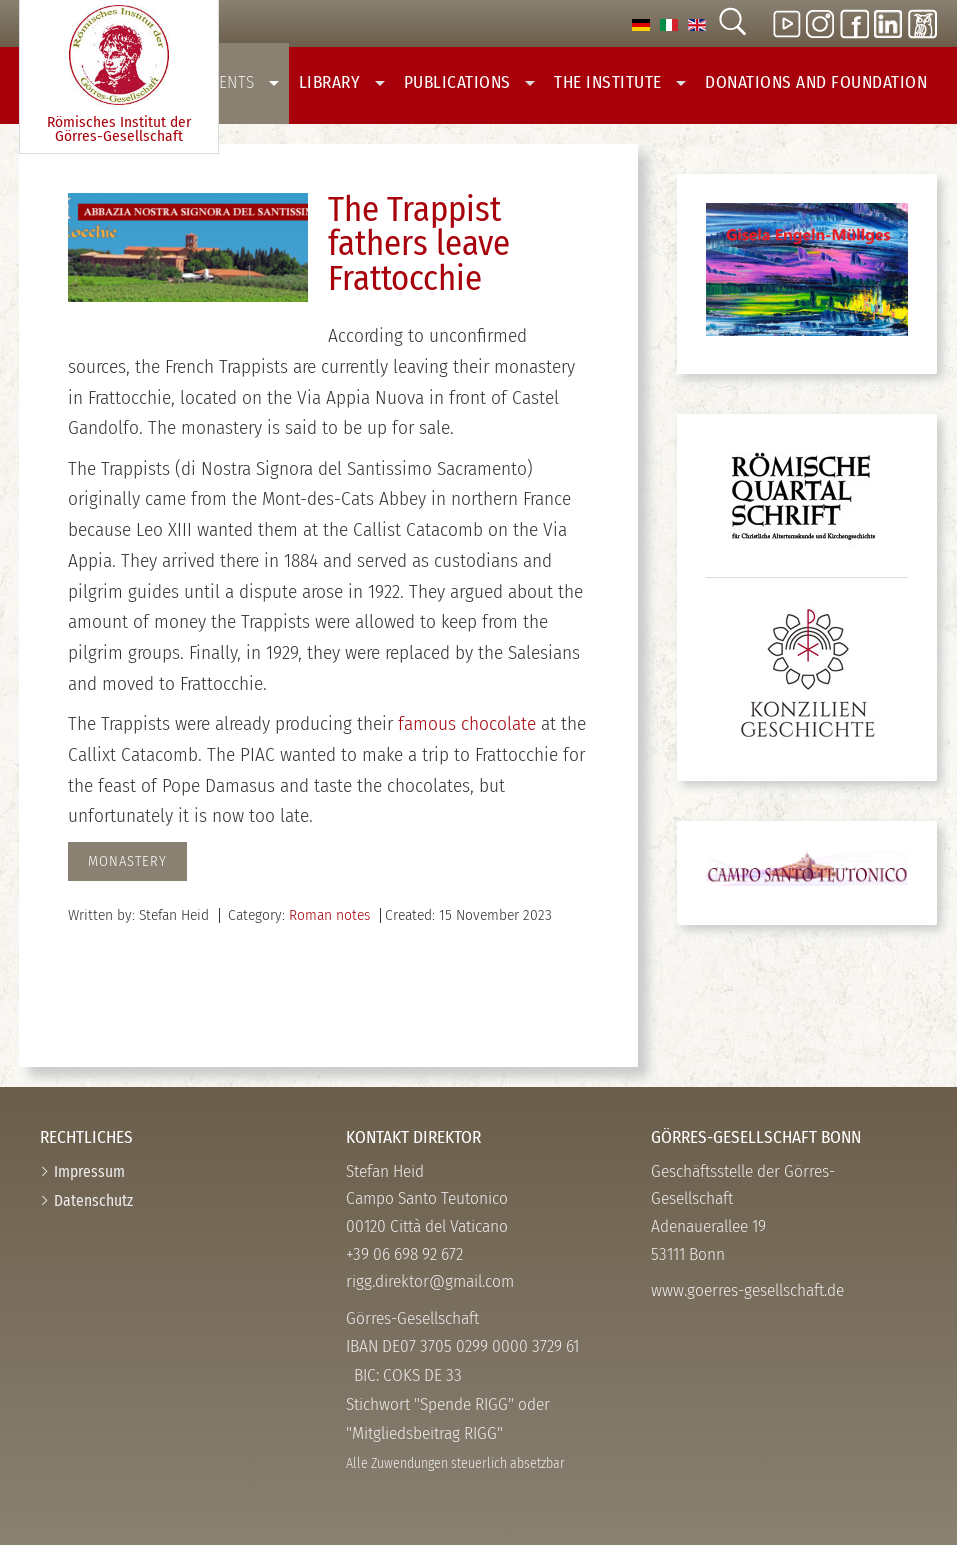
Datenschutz (93, 1200)
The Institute (620, 82)
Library (342, 82)
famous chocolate (467, 723)
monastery (127, 861)
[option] (641, 23)
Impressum (89, 1171)
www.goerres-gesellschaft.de (747, 1290)
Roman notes (329, 915)
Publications (470, 82)
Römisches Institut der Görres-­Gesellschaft (119, 75)
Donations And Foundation (816, 82)
